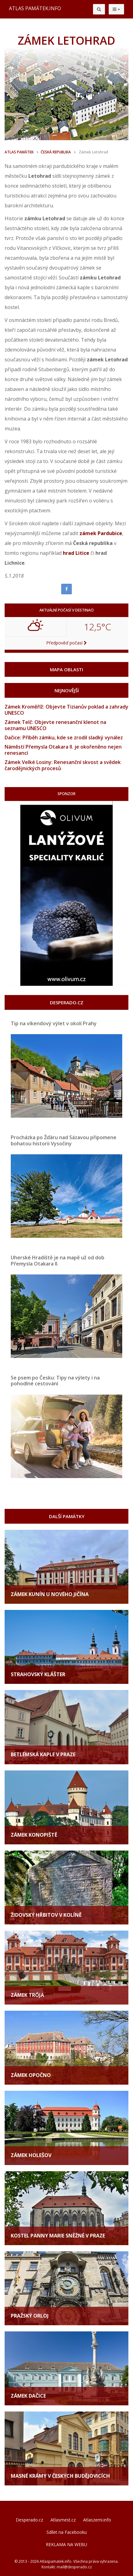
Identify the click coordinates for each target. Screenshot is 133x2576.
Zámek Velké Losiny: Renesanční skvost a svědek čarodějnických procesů (63, 765)
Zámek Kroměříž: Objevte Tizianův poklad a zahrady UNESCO (66, 709)
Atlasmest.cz (63, 2520)
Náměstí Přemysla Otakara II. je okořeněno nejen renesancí (63, 749)
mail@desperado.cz (74, 2567)
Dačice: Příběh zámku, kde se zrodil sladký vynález (64, 737)
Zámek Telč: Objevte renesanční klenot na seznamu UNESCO (55, 725)
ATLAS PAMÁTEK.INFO (35, 8)
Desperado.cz (29, 2520)
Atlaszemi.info (97, 2520)
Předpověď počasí (66, 643)
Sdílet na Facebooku (66, 2532)
